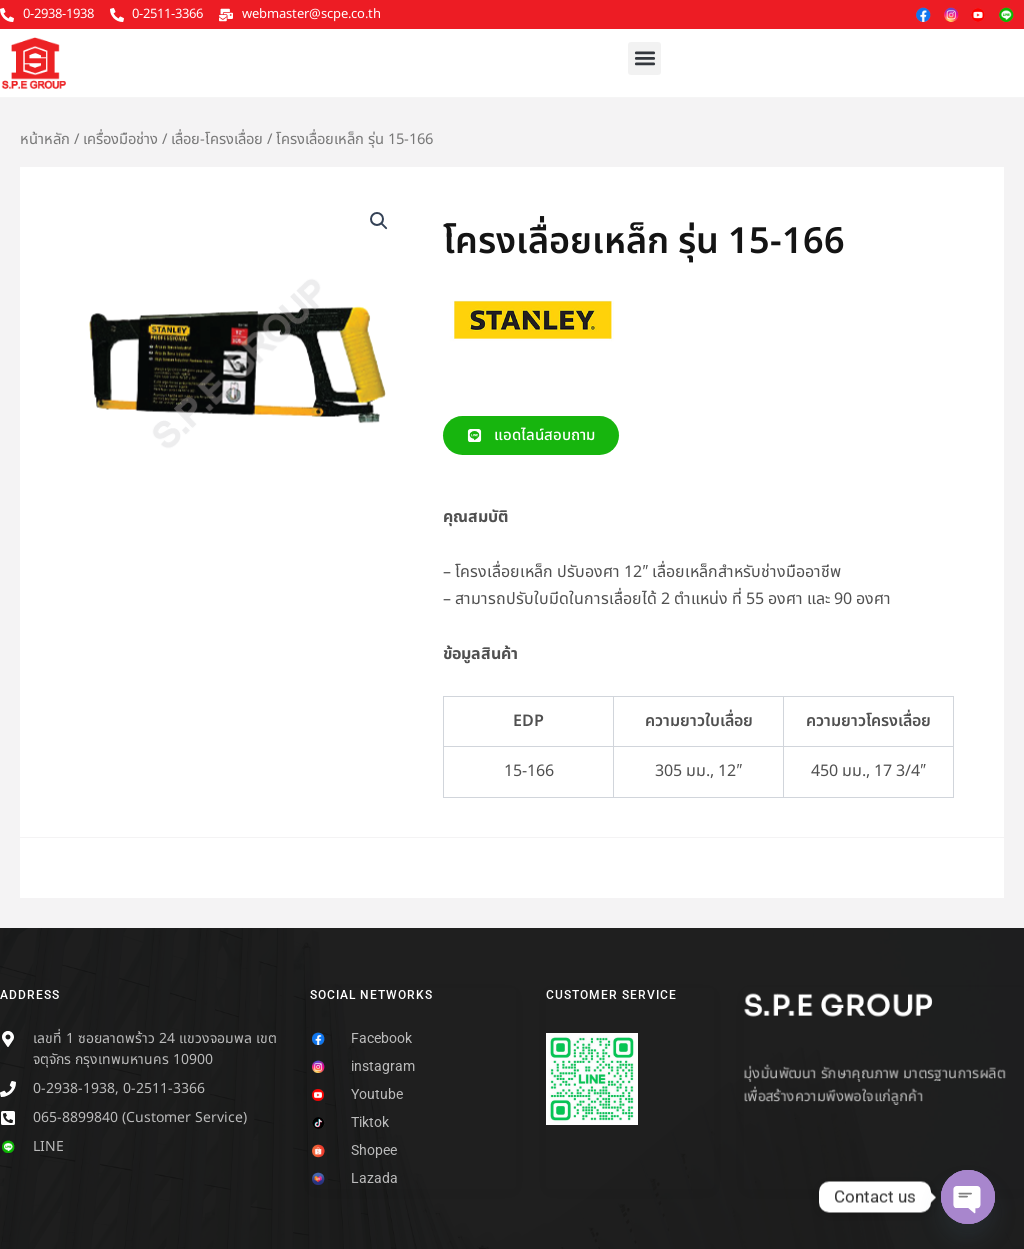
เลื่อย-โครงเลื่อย (217, 139)
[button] (644, 58)
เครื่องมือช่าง (120, 139)
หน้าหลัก (45, 139)
